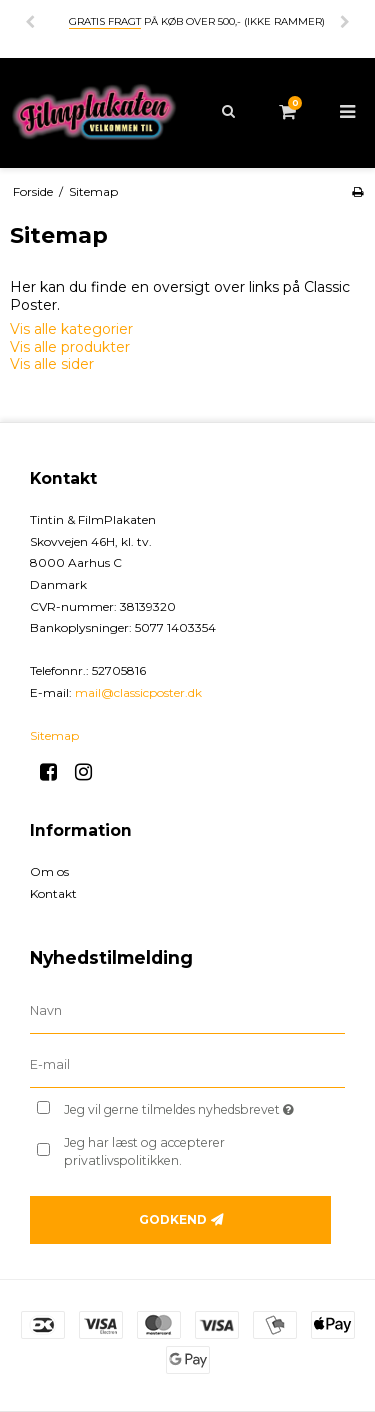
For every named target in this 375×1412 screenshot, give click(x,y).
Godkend (173, 1219)
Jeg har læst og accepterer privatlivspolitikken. (144, 1151)
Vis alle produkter (70, 347)
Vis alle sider (52, 364)
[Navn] (187, 1010)
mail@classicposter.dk (138, 692)
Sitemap (54, 735)
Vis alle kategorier (71, 329)
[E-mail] (187, 1064)
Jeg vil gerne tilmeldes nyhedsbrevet (186, 1106)
